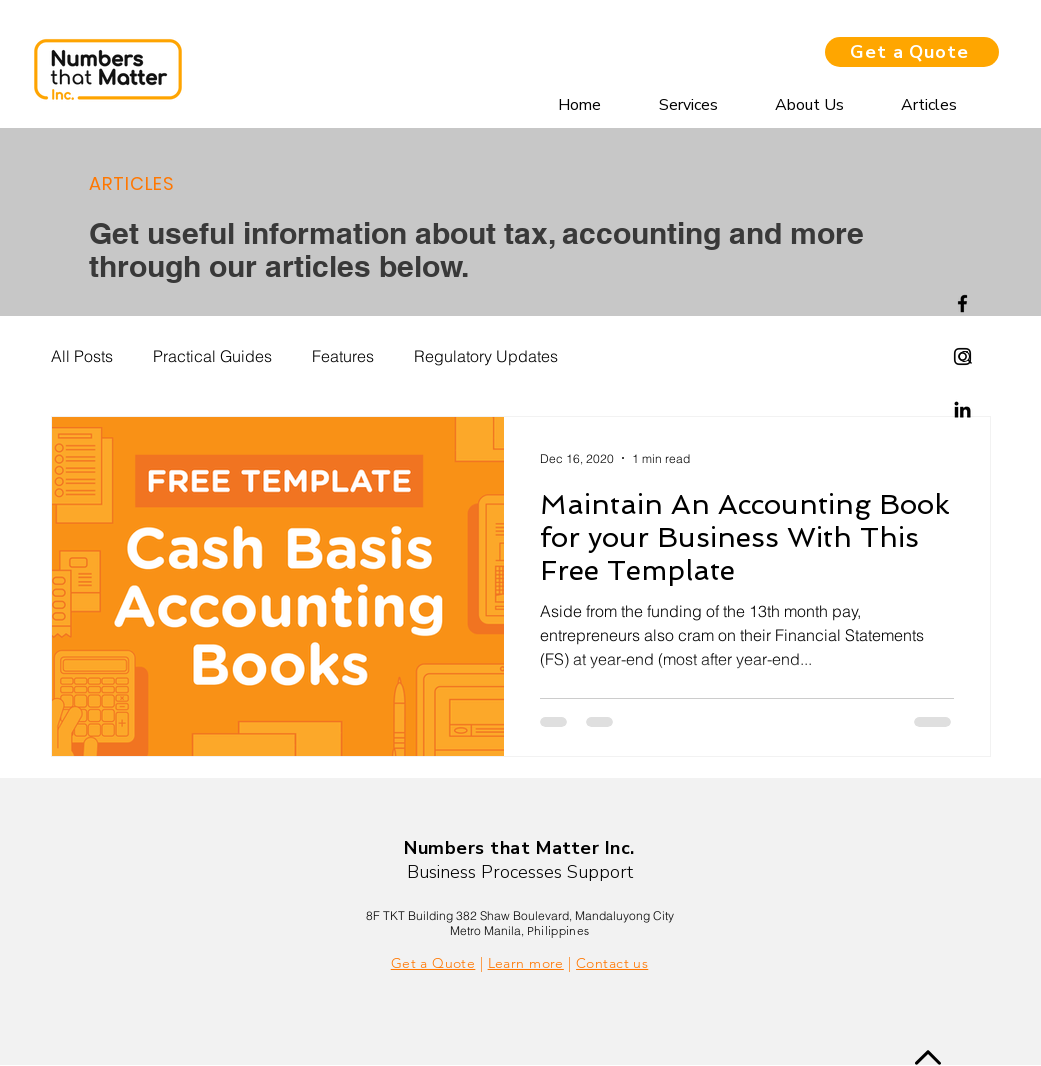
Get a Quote (433, 963)
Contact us (612, 963)
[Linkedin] (962, 409)
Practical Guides (212, 356)
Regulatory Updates (486, 356)
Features (343, 356)
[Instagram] (962, 356)
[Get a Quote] (912, 52)
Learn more (526, 963)
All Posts (82, 356)
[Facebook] (962, 303)
